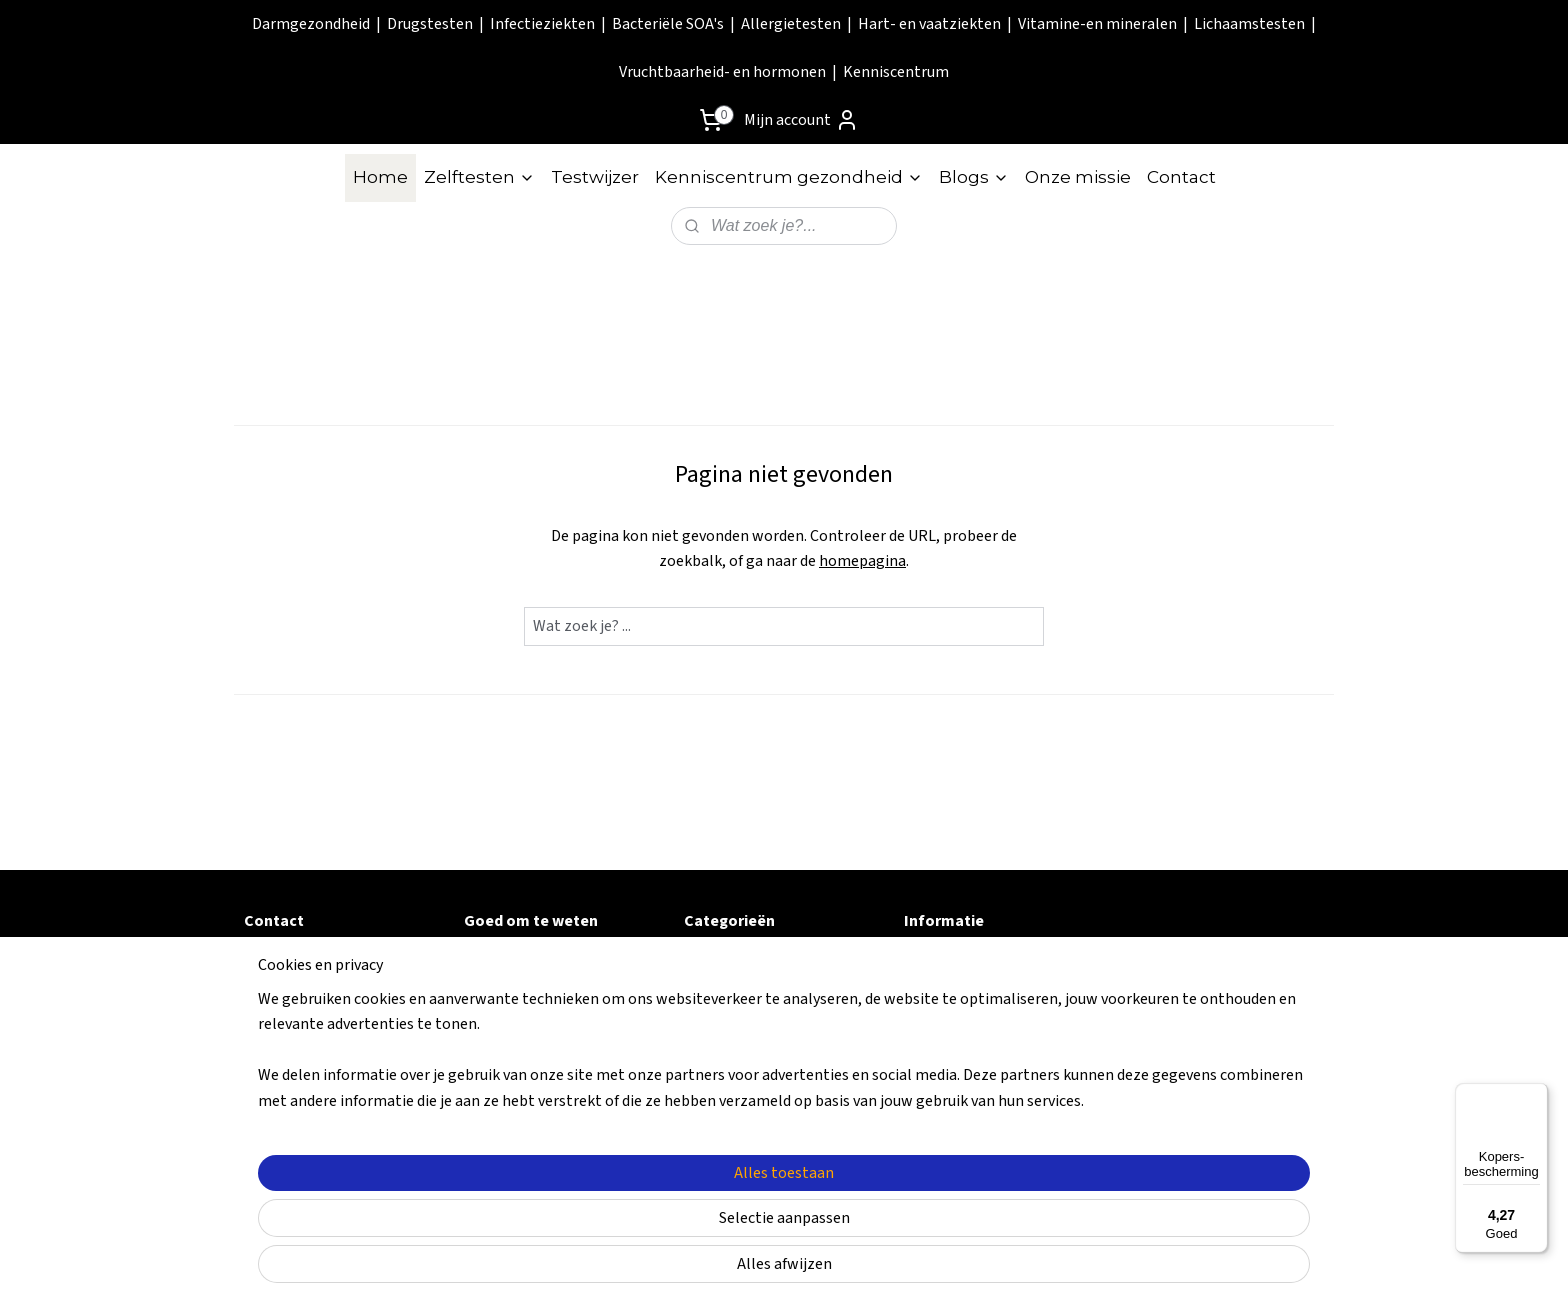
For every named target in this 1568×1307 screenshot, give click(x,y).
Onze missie (1078, 177)
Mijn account (801, 120)
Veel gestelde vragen (540, 959)
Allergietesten (791, 24)
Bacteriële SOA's (668, 24)
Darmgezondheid (311, 24)
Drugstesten (430, 24)
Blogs (974, 177)
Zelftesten (479, 177)
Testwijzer (595, 177)
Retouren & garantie (538, 982)
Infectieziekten (542, 24)
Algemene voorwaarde (546, 1004)
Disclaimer (502, 1049)
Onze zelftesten (961, 982)
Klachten (497, 1071)
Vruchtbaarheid (740, 1116)
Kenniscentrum (896, 72)
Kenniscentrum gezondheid (789, 177)
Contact (1181, 177)
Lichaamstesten (1249, 24)
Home (380, 177)
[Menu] (1536, 1095)
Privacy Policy (514, 1026)
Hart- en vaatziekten (929, 24)
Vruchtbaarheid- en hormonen (722, 72)
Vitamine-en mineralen (1097, 24)
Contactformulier (309, 959)
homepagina (862, 561)
